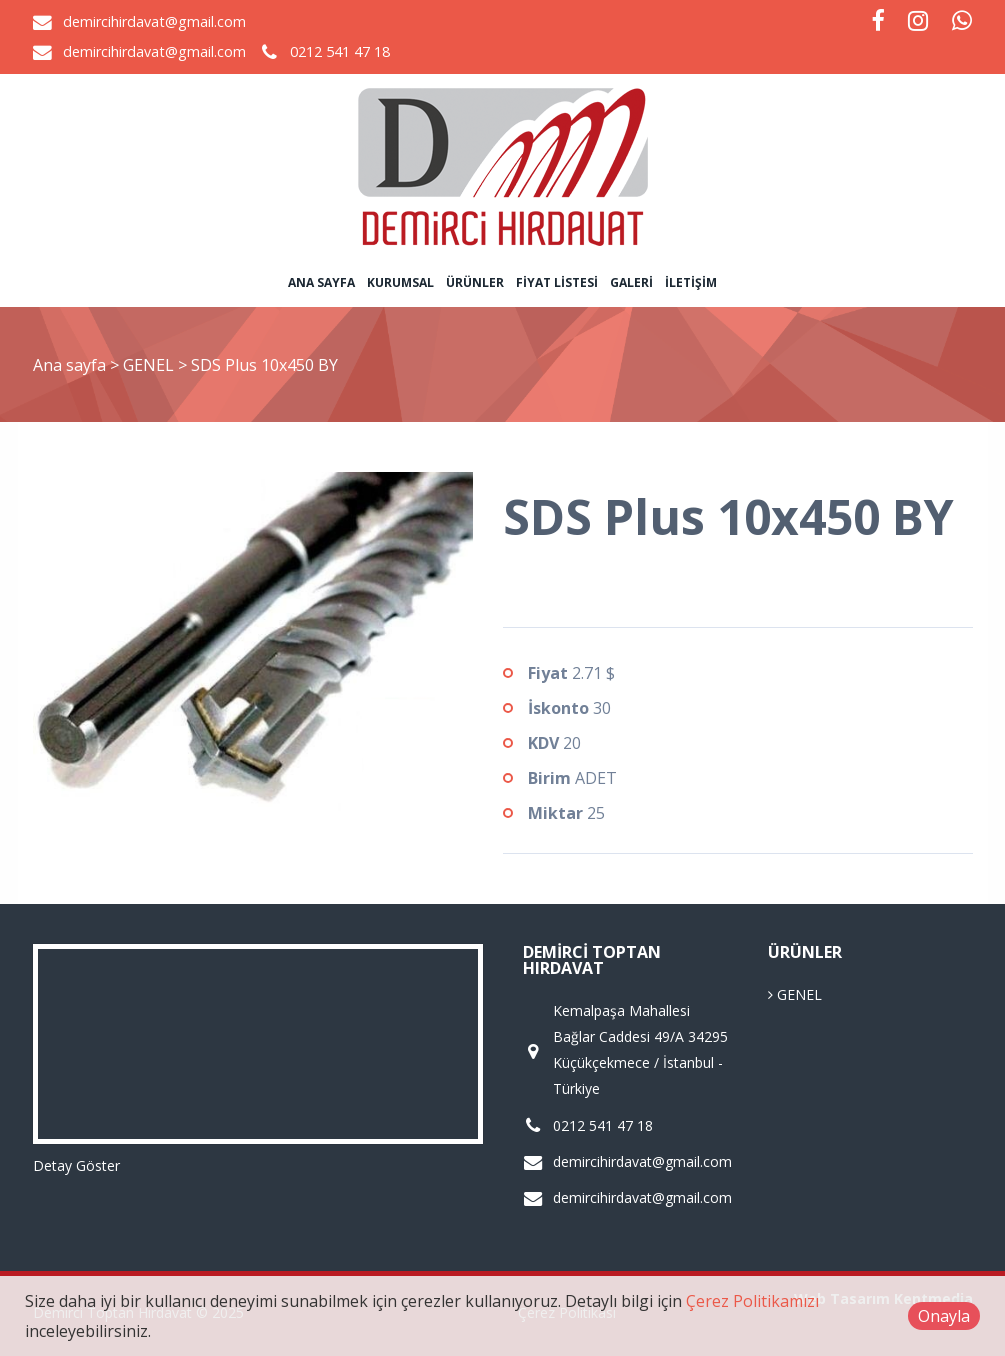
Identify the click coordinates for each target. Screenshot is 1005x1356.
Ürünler (475, 282)
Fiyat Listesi (557, 282)
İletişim (691, 282)
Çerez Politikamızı (752, 1301)
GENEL (150, 365)
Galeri (631, 282)
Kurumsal (400, 282)
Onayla (944, 1316)
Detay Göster (76, 1165)
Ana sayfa (321, 282)
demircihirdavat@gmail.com (154, 21)
